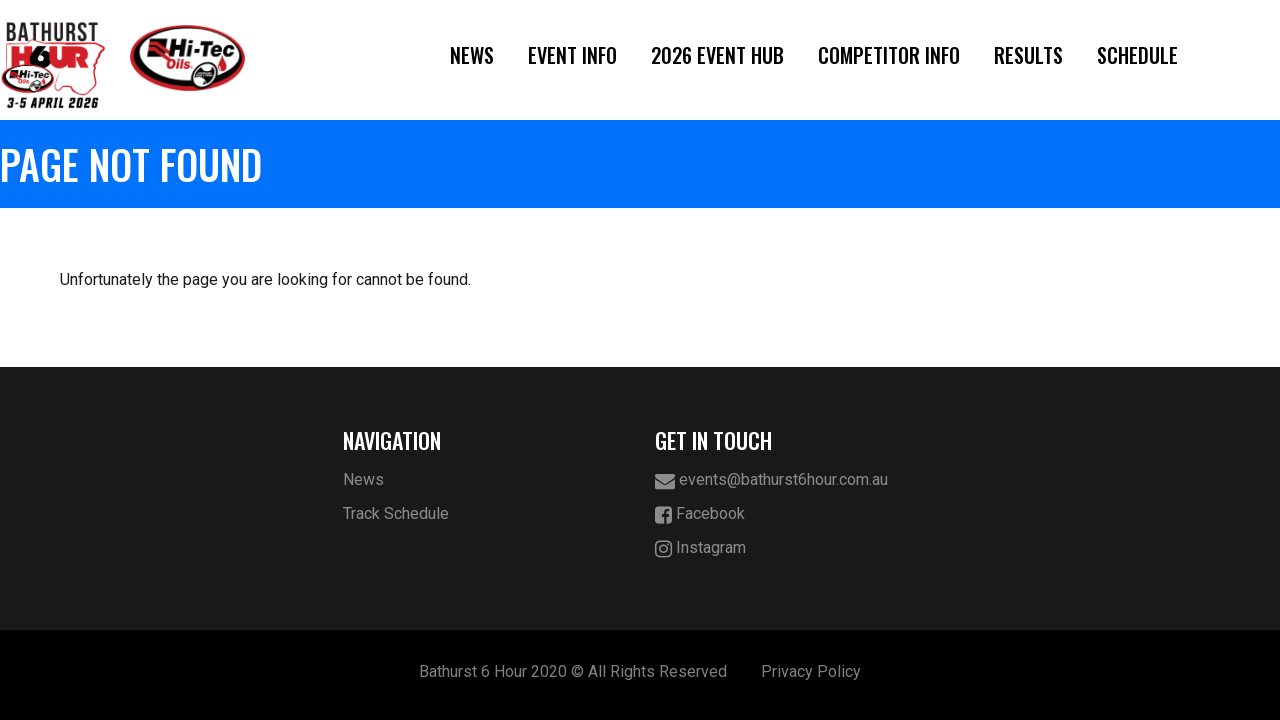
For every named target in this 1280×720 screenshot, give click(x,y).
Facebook (700, 514)
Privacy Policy (811, 671)
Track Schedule (396, 513)
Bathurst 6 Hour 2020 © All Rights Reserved (573, 671)
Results (1028, 55)
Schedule (1137, 55)
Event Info (572, 55)
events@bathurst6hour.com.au (771, 480)
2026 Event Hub (717, 55)
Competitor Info (889, 55)
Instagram (700, 548)
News (472, 55)
